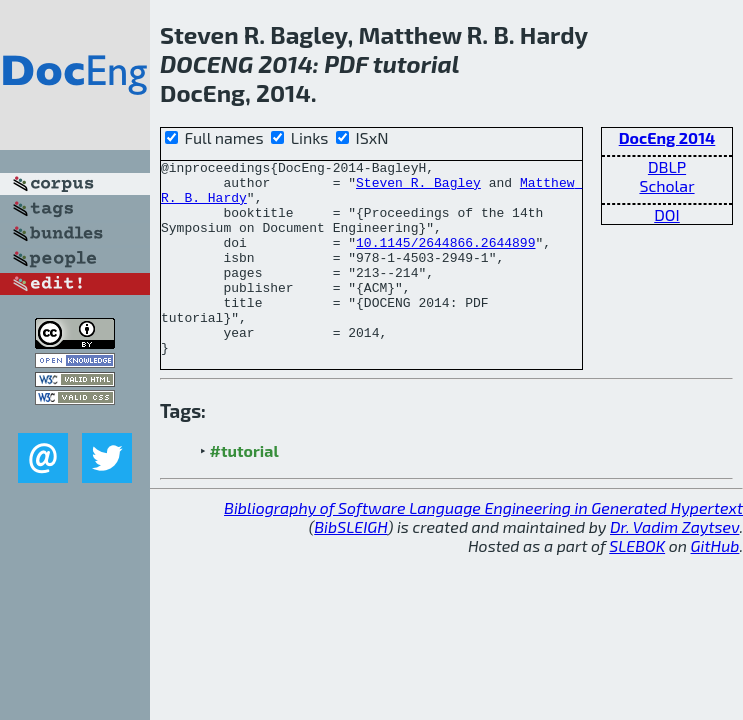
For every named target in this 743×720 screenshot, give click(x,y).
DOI (667, 214)
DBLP (667, 166)
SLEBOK (637, 584)
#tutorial (244, 489)
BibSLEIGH (350, 565)
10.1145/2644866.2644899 (445, 260)
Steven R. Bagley (418, 188)
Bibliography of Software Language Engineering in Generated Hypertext (483, 546)
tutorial (416, 63)
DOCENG (206, 63)
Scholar (666, 185)
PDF (346, 63)
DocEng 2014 (667, 137)
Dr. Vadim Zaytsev (674, 565)
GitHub (715, 584)
